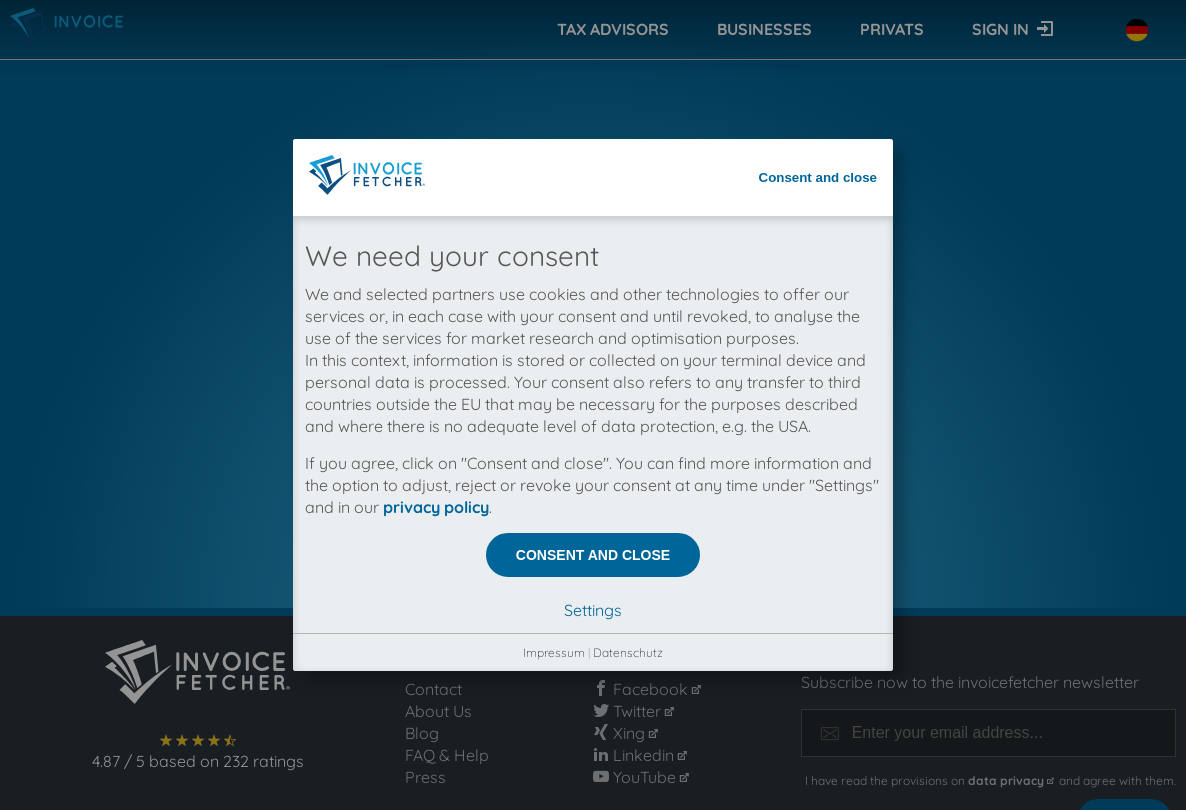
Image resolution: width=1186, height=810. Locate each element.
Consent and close (818, 132)
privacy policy (436, 462)
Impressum (554, 607)
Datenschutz (628, 607)
